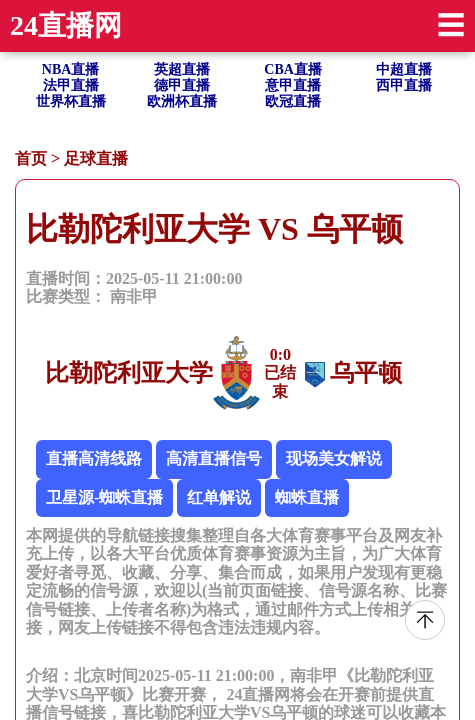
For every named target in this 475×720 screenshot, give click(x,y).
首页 (31, 158)
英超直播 (182, 69)
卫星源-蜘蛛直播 (104, 497)
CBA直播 (293, 69)
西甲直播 (404, 85)
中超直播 (404, 69)
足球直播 (96, 158)
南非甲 (134, 296)
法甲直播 (71, 85)
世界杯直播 (71, 101)
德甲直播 (182, 85)
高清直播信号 (214, 458)
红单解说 (219, 497)
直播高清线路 (94, 458)
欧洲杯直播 (182, 101)
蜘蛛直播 (307, 497)
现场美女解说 (334, 458)
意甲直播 (293, 85)
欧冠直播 (293, 101)
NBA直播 (71, 69)
